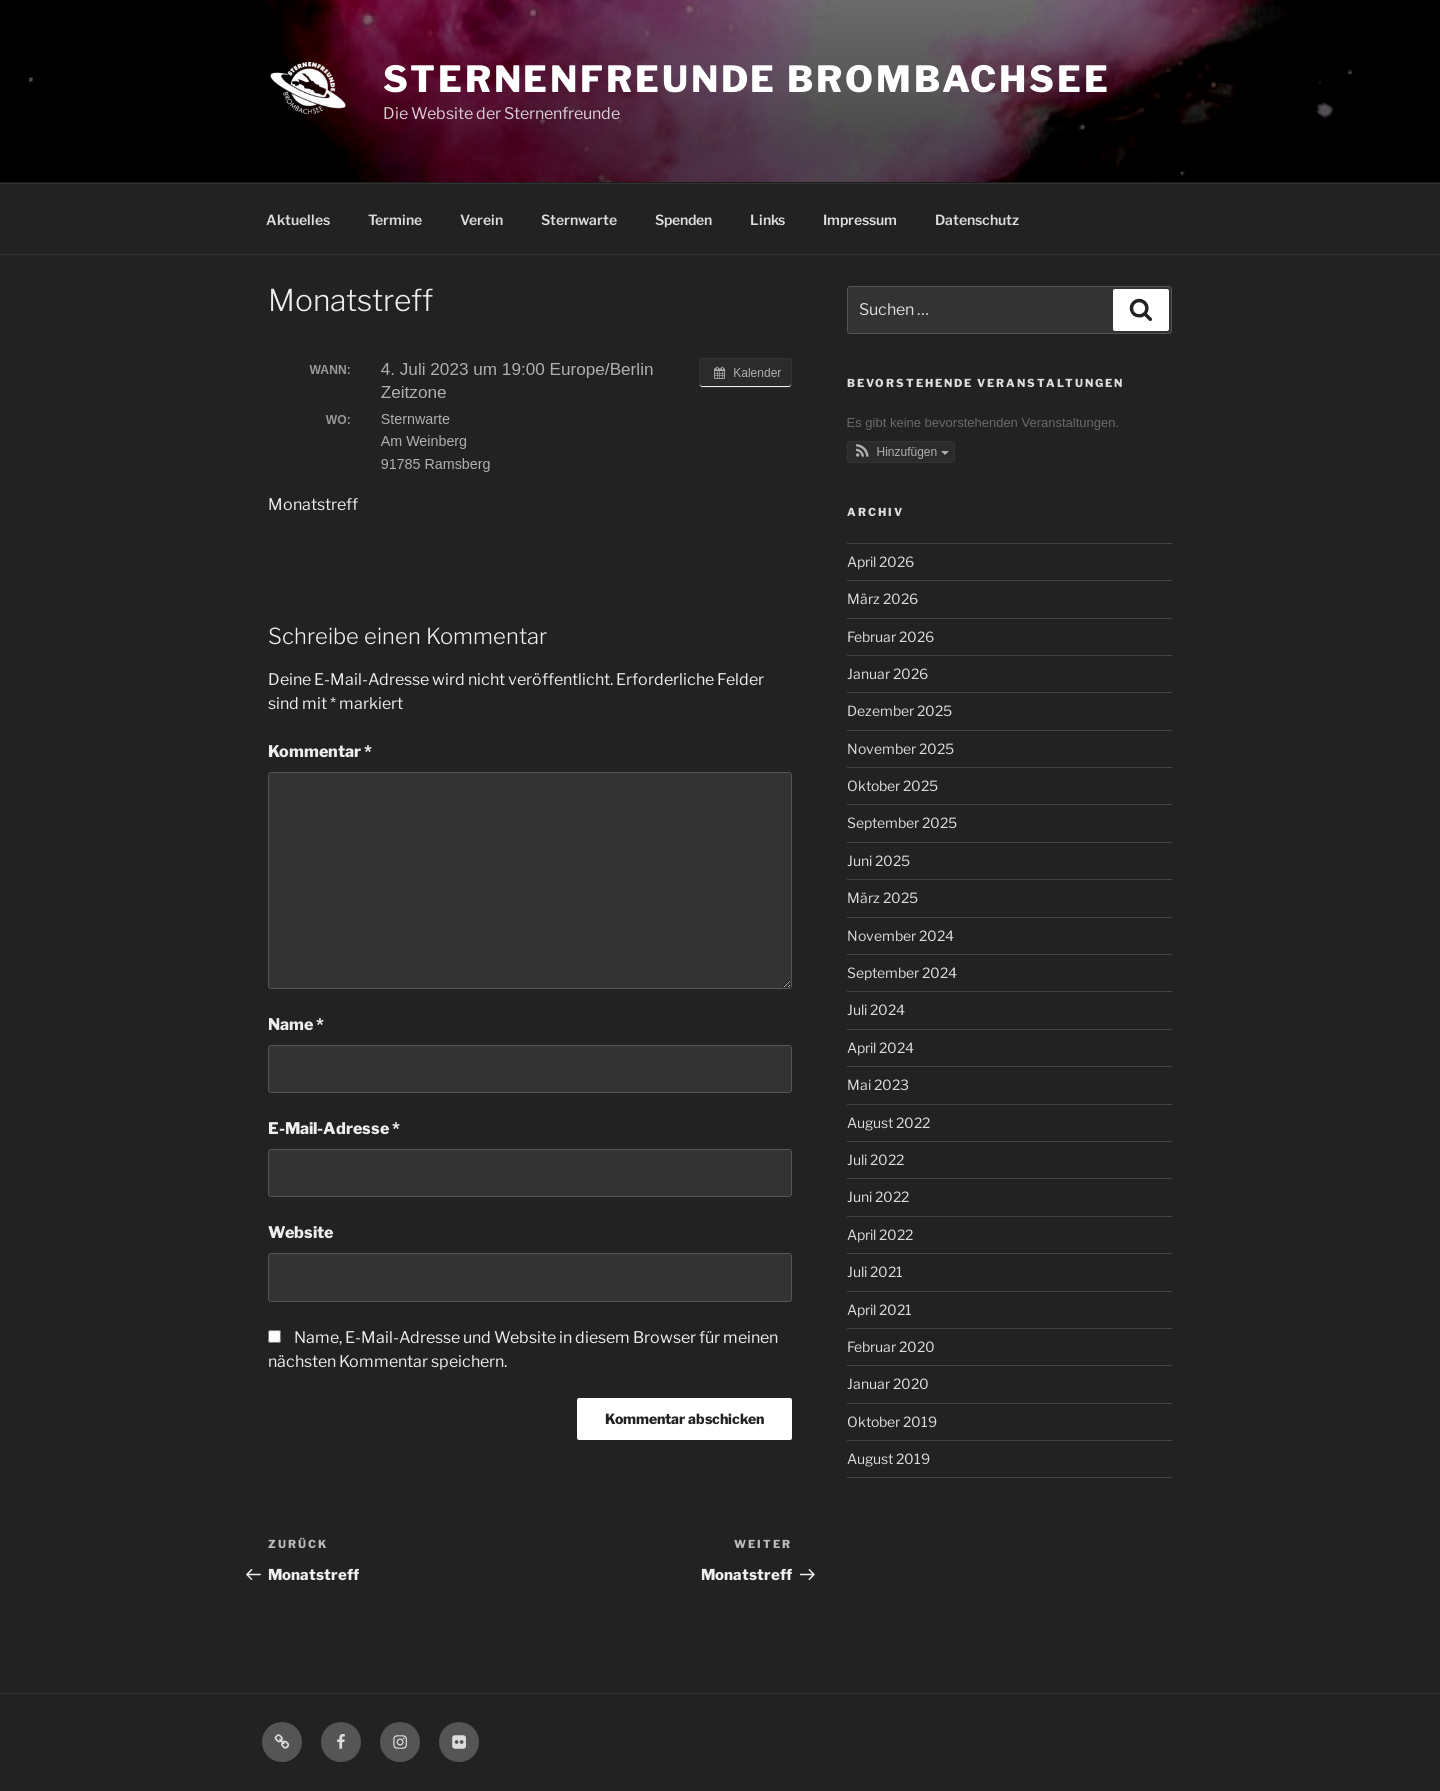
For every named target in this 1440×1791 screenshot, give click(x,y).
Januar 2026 (887, 673)
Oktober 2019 (892, 1421)
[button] (901, 452)
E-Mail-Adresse (334, 1128)
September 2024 (902, 972)
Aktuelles (298, 219)
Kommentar (320, 751)
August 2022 (888, 1122)
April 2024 (880, 1047)
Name (296, 1024)
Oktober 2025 (892, 785)
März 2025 (882, 897)
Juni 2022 (878, 1196)
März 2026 (882, 598)
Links (767, 219)
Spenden (683, 219)
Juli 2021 (875, 1271)
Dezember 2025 (899, 710)
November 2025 (900, 748)
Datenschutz (977, 219)
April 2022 (880, 1234)
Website (300, 1232)
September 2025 (902, 822)
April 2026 (880, 561)
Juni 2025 (878, 860)
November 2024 (900, 935)
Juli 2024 (876, 1009)
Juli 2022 (875, 1159)
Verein (481, 219)
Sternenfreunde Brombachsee (747, 79)
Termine (395, 219)
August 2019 (888, 1458)
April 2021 (879, 1309)
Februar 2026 (890, 636)
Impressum (860, 219)
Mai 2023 (878, 1084)
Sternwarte (579, 219)
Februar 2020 (891, 1346)
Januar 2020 (888, 1383)
